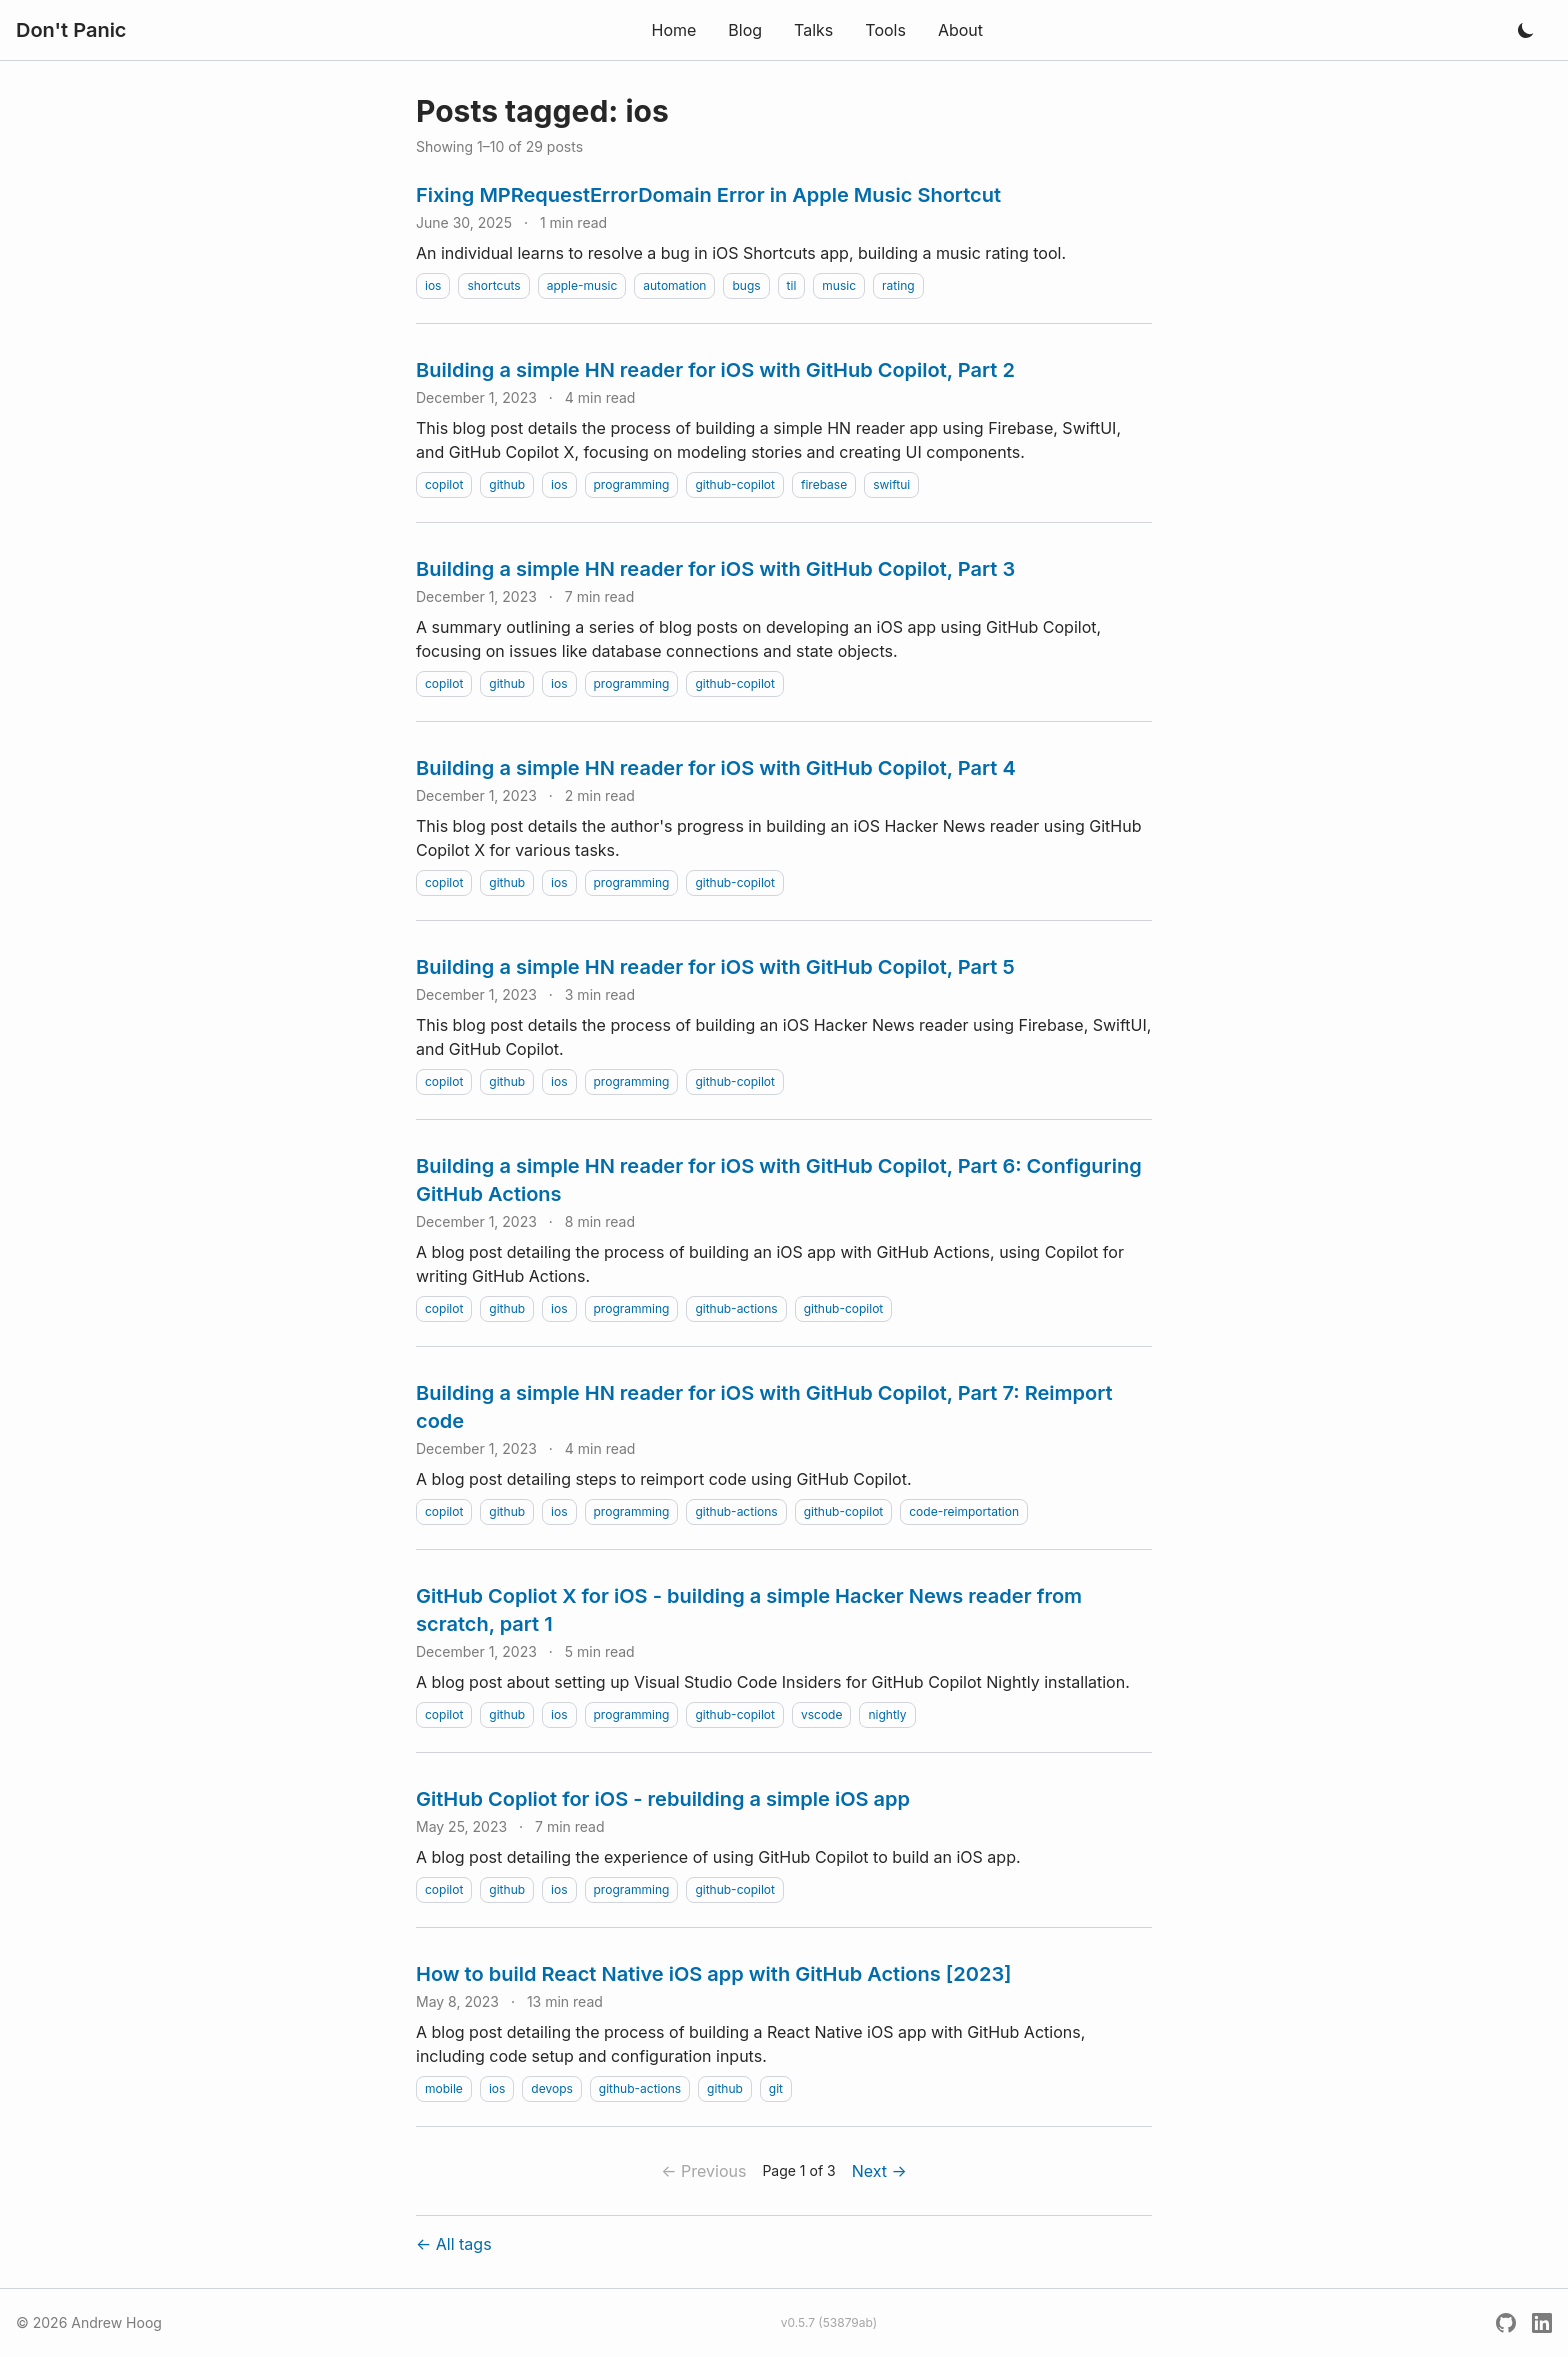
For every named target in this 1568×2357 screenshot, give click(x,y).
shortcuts (493, 285)
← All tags (454, 2244)
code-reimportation (964, 1511)
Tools (885, 30)
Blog (745, 30)
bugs (746, 285)
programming (632, 484)
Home (673, 30)
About (960, 30)
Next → (879, 2171)
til (792, 285)
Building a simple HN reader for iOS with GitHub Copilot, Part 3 (715, 569)
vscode (821, 1714)
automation (674, 285)
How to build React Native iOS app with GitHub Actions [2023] (714, 1974)
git (776, 2088)
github (507, 484)
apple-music (582, 285)
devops (552, 2088)
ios (433, 285)
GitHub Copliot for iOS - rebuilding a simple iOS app (663, 1799)
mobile (444, 2088)
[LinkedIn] (1542, 2323)
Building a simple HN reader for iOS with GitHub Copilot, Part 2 (715, 370)
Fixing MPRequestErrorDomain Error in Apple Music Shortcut (708, 195)
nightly (887, 1714)
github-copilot (735, 484)
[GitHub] (1506, 2323)
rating (898, 285)
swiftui (891, 484)
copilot (444, 484)
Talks (813, 30)
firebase (824, 484)
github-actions (736, 1308)
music (839, 285)
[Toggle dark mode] (1526, 30)
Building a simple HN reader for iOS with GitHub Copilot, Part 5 (715, 967)
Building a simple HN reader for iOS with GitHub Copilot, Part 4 (716, 768)
